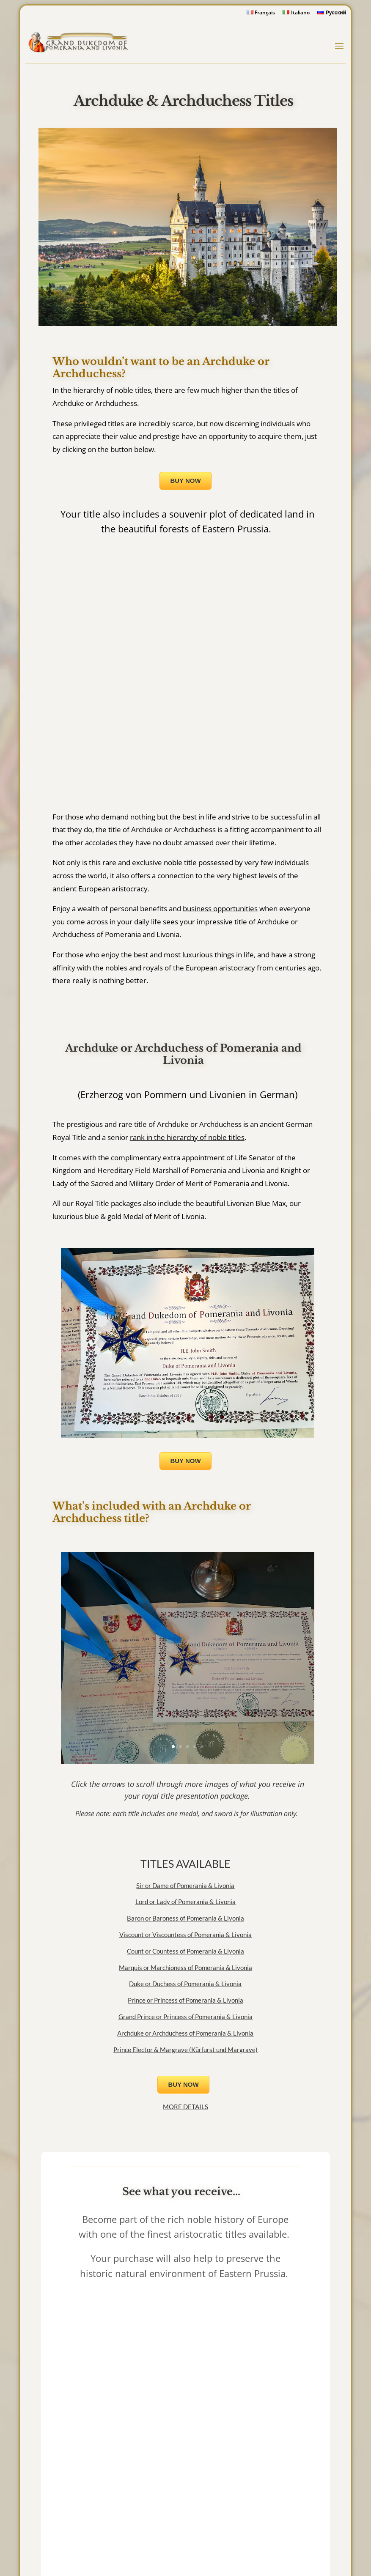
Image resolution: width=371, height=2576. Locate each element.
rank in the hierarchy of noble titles (187, 1137)
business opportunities (220, 908)
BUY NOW (185, 480)
